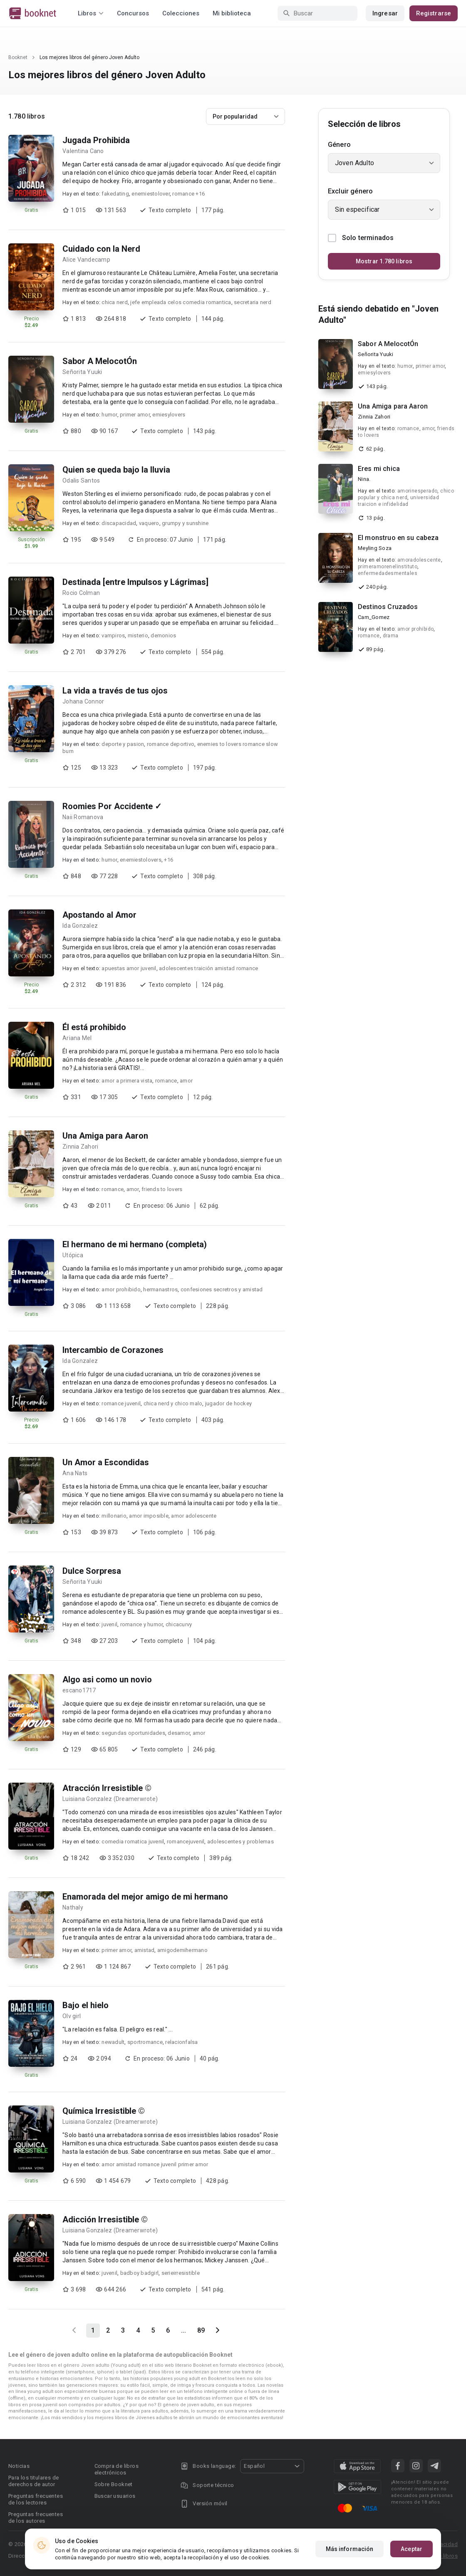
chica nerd (115, 302)
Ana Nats (74, 1473)
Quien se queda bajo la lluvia (116, 470)
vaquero (149, 523)
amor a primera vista (127, 1080)
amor (186, 1080)
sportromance (145, 2042)
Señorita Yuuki (82, 372)
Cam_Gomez (373, 617)
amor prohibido (121, 1289)
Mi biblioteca (232, 13)
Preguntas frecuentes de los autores (35, 2517)
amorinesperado (417, 491)
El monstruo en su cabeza (398, 538)
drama (391, 636)
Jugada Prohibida (96, 140)
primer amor (135, 414)
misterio (138, 635)
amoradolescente (419, 560)
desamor (179, 1733)
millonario (114, 1516)
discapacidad (119, 523)
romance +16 (188, 194)
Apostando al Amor (99, 915)
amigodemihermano (182, 1950)
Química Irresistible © (103, 2111)
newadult (113, 2042)
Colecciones (180, 13)
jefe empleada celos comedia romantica (180, 302)
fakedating (115, 194)
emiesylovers (168, 414)
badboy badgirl (139, 2273)
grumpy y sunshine (185, 523)
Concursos (133, 13)
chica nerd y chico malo (173, 1403)
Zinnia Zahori (80, 1146)
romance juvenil (121, 1403)
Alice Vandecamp (86, 259)
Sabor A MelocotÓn (99, 361)
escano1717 (79, 1690)
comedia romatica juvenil (133, 1841)
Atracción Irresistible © (106, 1788)
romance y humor (141, 1624)
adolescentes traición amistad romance (208, 968)
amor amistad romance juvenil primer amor (155, 2164)
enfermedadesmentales (387, 573)
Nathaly (72, 1907)
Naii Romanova (82, 817)
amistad (144, 1950)
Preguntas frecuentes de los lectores (35, 2499)
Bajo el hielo (85, 2005)
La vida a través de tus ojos (115, 691)
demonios (163, 635)
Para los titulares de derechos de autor (33, 2480)
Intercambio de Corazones (113, 1350)
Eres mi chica (379, 469)
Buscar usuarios (115, 2496)
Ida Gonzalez (80, 925)
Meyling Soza (375, 548)
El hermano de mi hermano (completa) (134, 1244)
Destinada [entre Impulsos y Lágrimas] (135, 582)
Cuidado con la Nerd (101, 249)
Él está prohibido (94, 1027)
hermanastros (160, 1289)
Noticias (19, 2466)
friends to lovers (161, 1189)
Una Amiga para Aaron (105, 1136)
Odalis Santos (81, 480)
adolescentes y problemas (240, 1841)
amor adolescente (193, 1516)
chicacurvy (179, 1624)
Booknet (17, 57)
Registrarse (433, 13)
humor (109, 414)
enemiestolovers (140, 860)
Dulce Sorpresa (91, 1571)
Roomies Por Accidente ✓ (112, 806)
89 (201, 2330)
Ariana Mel (77, 1038)
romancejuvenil (186, 1841)
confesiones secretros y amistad (222, 1289)
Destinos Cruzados (388, 607)
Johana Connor (83, 701)
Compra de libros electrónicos (116, 2469)
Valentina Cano (83, 151)
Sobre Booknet (113, 2484)
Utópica (72, 1255)
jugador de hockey (228, 1403)
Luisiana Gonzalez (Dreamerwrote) (110, 1799)
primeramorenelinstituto (387, 567)
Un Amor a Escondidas (105, 1462)
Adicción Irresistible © (105, 2219)
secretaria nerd (252, 302)
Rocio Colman (81, 593)
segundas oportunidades (133, 1733)
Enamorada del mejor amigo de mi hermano (145, 1897)
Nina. (364, 479)
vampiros (113, 635)
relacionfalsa (181, 2042)
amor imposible (149, 1516)
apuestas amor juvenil (129, 968)
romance (166, 1080)
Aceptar (411, 2549)
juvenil (109, 1624)
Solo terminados (361, 238)
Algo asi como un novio (107, 1679)
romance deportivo (170, 744)
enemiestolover (150, 194)
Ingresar (385, 13)
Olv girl (71, 2016)
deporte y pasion (123, 744)
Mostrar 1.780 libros (384, 261)
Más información (350, 2549)
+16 (168, 860)
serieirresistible (180, 2273)
